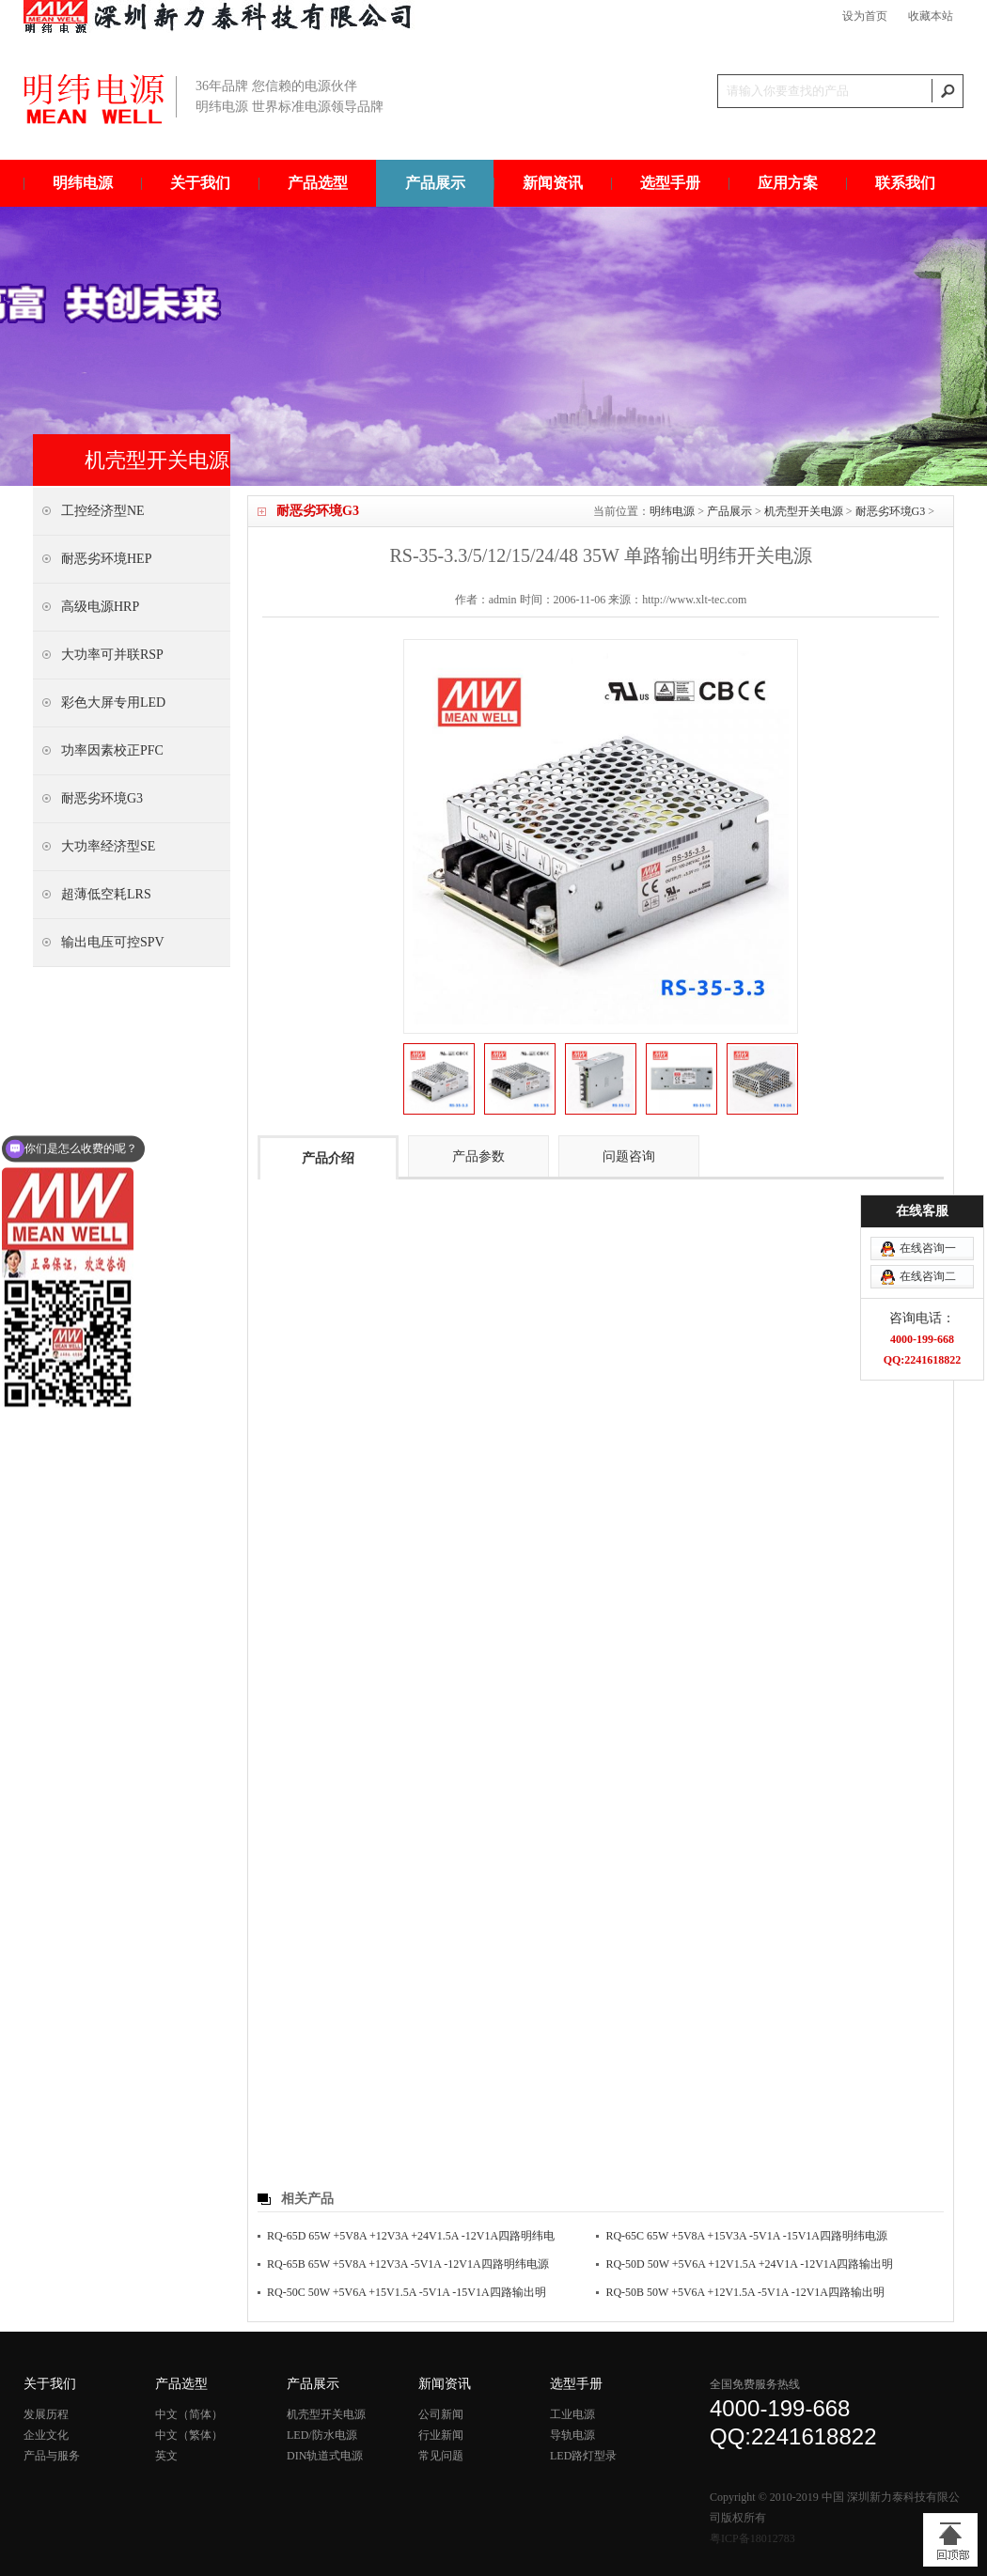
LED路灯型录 (583, 2455)
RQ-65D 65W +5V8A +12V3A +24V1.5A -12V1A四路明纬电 (411, 2235)
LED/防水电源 (322, 2435)
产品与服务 (52, 2455)
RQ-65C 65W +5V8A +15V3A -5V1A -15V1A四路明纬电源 (746, 2235)
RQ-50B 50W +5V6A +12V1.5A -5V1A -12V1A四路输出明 (745, 2292)
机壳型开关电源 (803, 511)
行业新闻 (440, 2435)
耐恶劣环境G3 (890, 511)
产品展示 (435, 183)
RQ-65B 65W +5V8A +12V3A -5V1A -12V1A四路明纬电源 (408, 2264)
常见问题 (440, 2455)
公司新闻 (440, 2414)
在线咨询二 (928, 1100)
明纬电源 (83, 183)
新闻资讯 (553, 183)
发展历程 (46, 2414)
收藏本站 (930, 16)
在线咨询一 (928, 1072)
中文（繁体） (189, 2435)
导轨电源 (572, 2435)
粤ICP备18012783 (752, 2538)
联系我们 (905, 183)
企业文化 (46, 2435)
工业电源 (572, 2414)
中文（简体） (189, 2414)
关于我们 (200, 183)
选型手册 (670, 183)
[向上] (950, 2540)
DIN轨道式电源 (325, 2455)
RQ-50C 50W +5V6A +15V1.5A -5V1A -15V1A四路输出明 (406, 2292)
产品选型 (318, 183)
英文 (166, 2455)
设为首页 (864, 16)
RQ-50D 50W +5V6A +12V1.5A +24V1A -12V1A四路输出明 (749, 2264)
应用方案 (788, 183)
